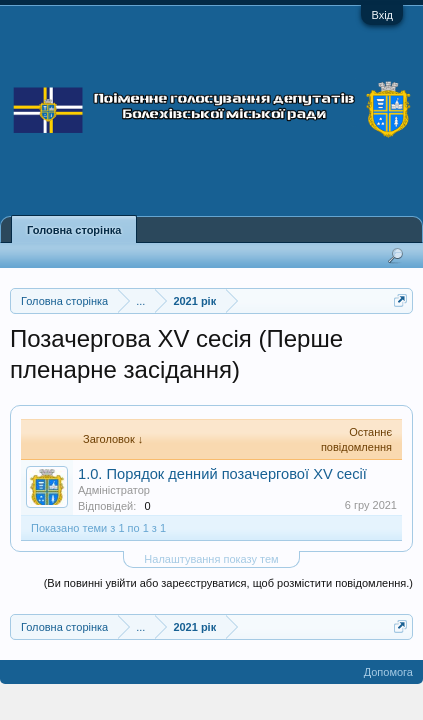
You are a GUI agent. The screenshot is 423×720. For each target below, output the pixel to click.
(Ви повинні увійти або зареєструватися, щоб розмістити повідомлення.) (228, 583)
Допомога (388, 672)
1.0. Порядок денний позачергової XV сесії (222, 474)
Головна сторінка (74, 230)
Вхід (382, 15)
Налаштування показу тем (211, 559)
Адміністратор (114, 490)
